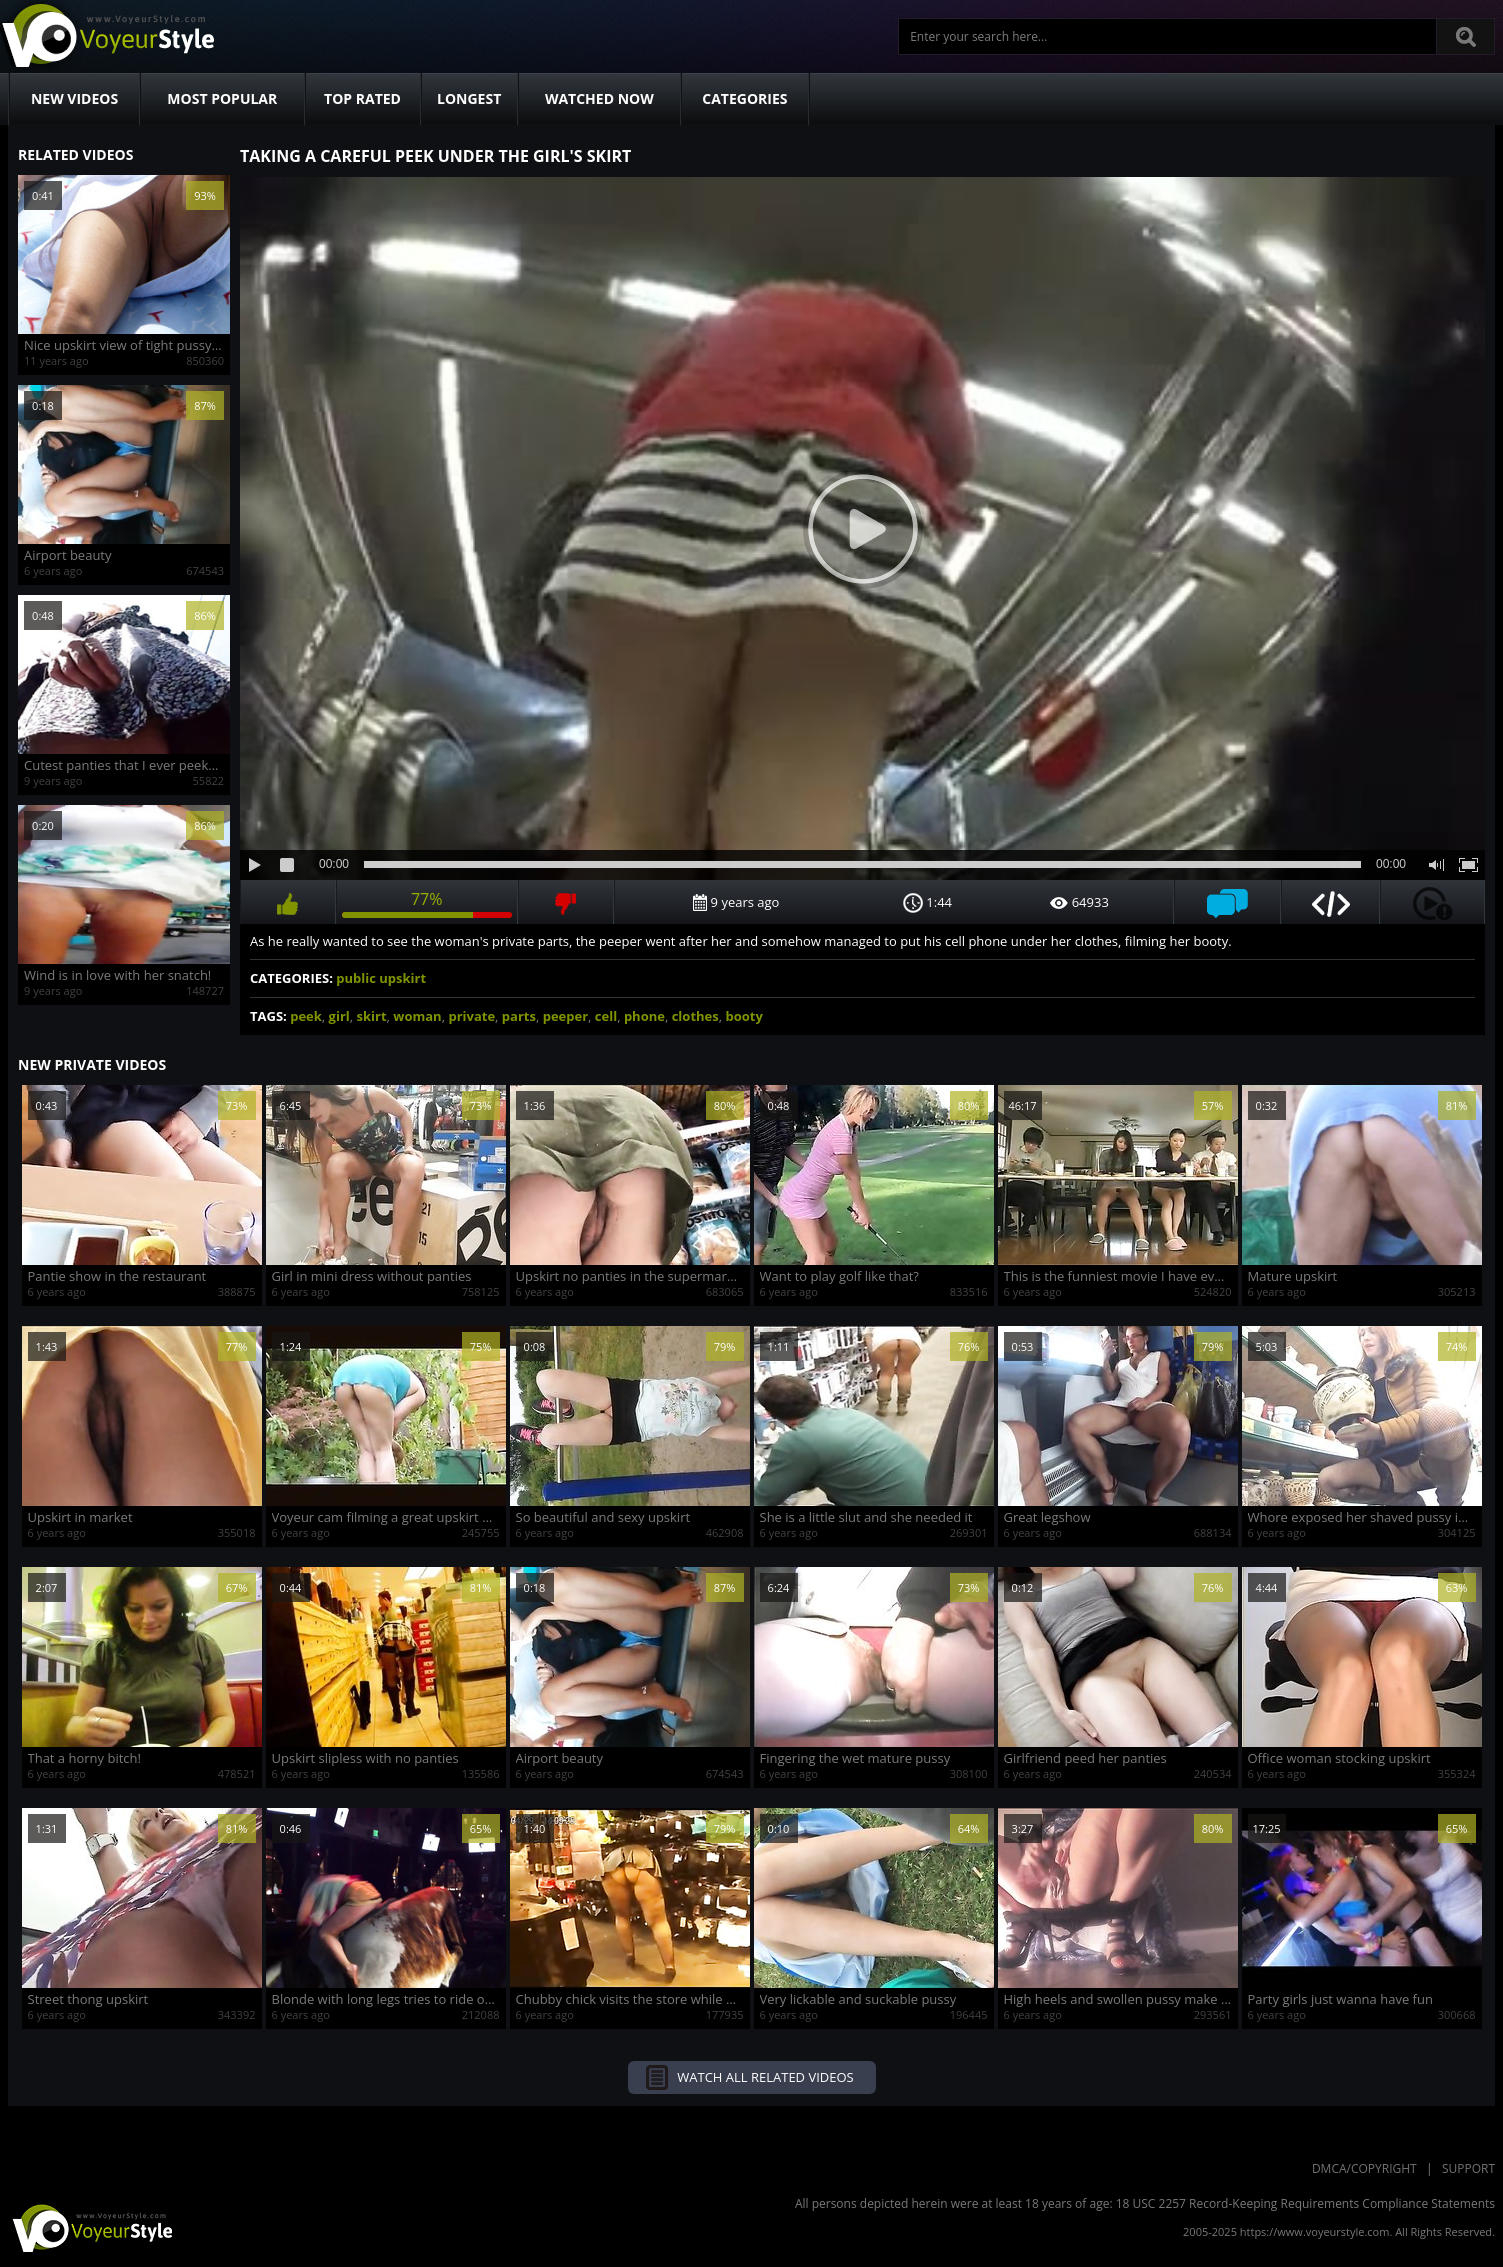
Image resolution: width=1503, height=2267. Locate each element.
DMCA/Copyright (1364, 2168)
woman (417, 1016)
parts (519, 1016)
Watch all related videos (765, 2077)
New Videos (74, 98)
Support (1468, 2168)
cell (606, 1016)
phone (644, 1016)
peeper (565, 1016)
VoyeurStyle (90, 2227)
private (471, 1016)
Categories (744, 98)
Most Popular (222, 98)
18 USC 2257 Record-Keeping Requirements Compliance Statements (1305, 2203)
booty (743, 1016)
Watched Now (599, 98)
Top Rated (362, 98)
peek (306, 1016)
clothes (695, 1016)
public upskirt (381, 978)
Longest (469, 98)
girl (339, 1016)
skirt (372, 1016)
